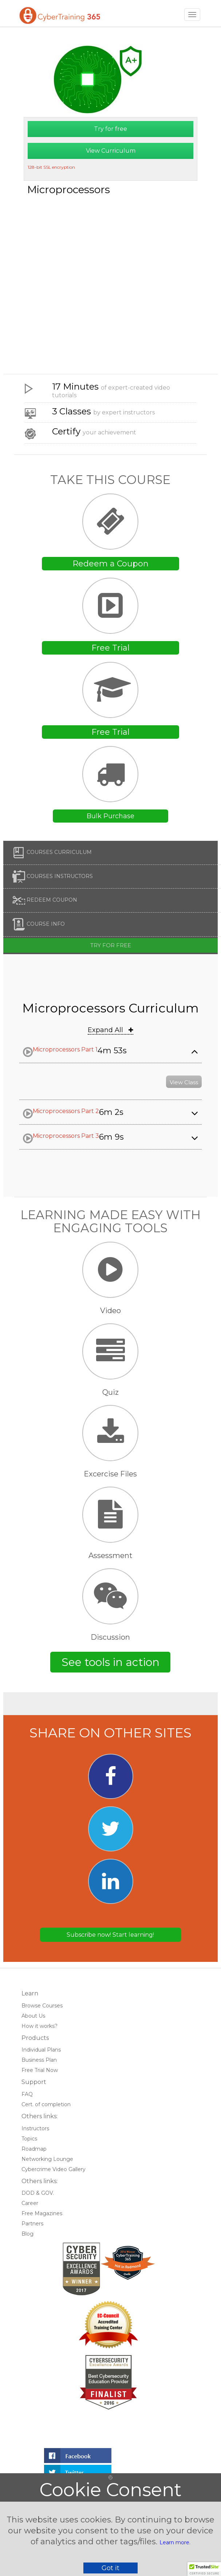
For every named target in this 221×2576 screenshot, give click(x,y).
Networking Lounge (47, 2159)
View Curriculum (110, 150)
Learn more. (174, 2542)
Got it (110, 2568)
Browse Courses (42, 2005)
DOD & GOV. (37, 2193)
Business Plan (39, 2060)
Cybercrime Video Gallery (53, 2169)
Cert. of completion (46, 2104)
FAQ (27, 2094)
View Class (184, 1082)
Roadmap (34, 2149)
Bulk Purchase (110, 816)
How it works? (39, 2026)
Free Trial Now (39, 2070)
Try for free (110, 128)
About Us (33, 2016)
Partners (32, 2223)
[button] (204, 2569)
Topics (29, 2138)
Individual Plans (41, 2049)
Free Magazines (41, 2213)
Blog (27, 2233)
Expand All (110, 1030)
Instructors (35, 2128)
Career (29, 2203)
